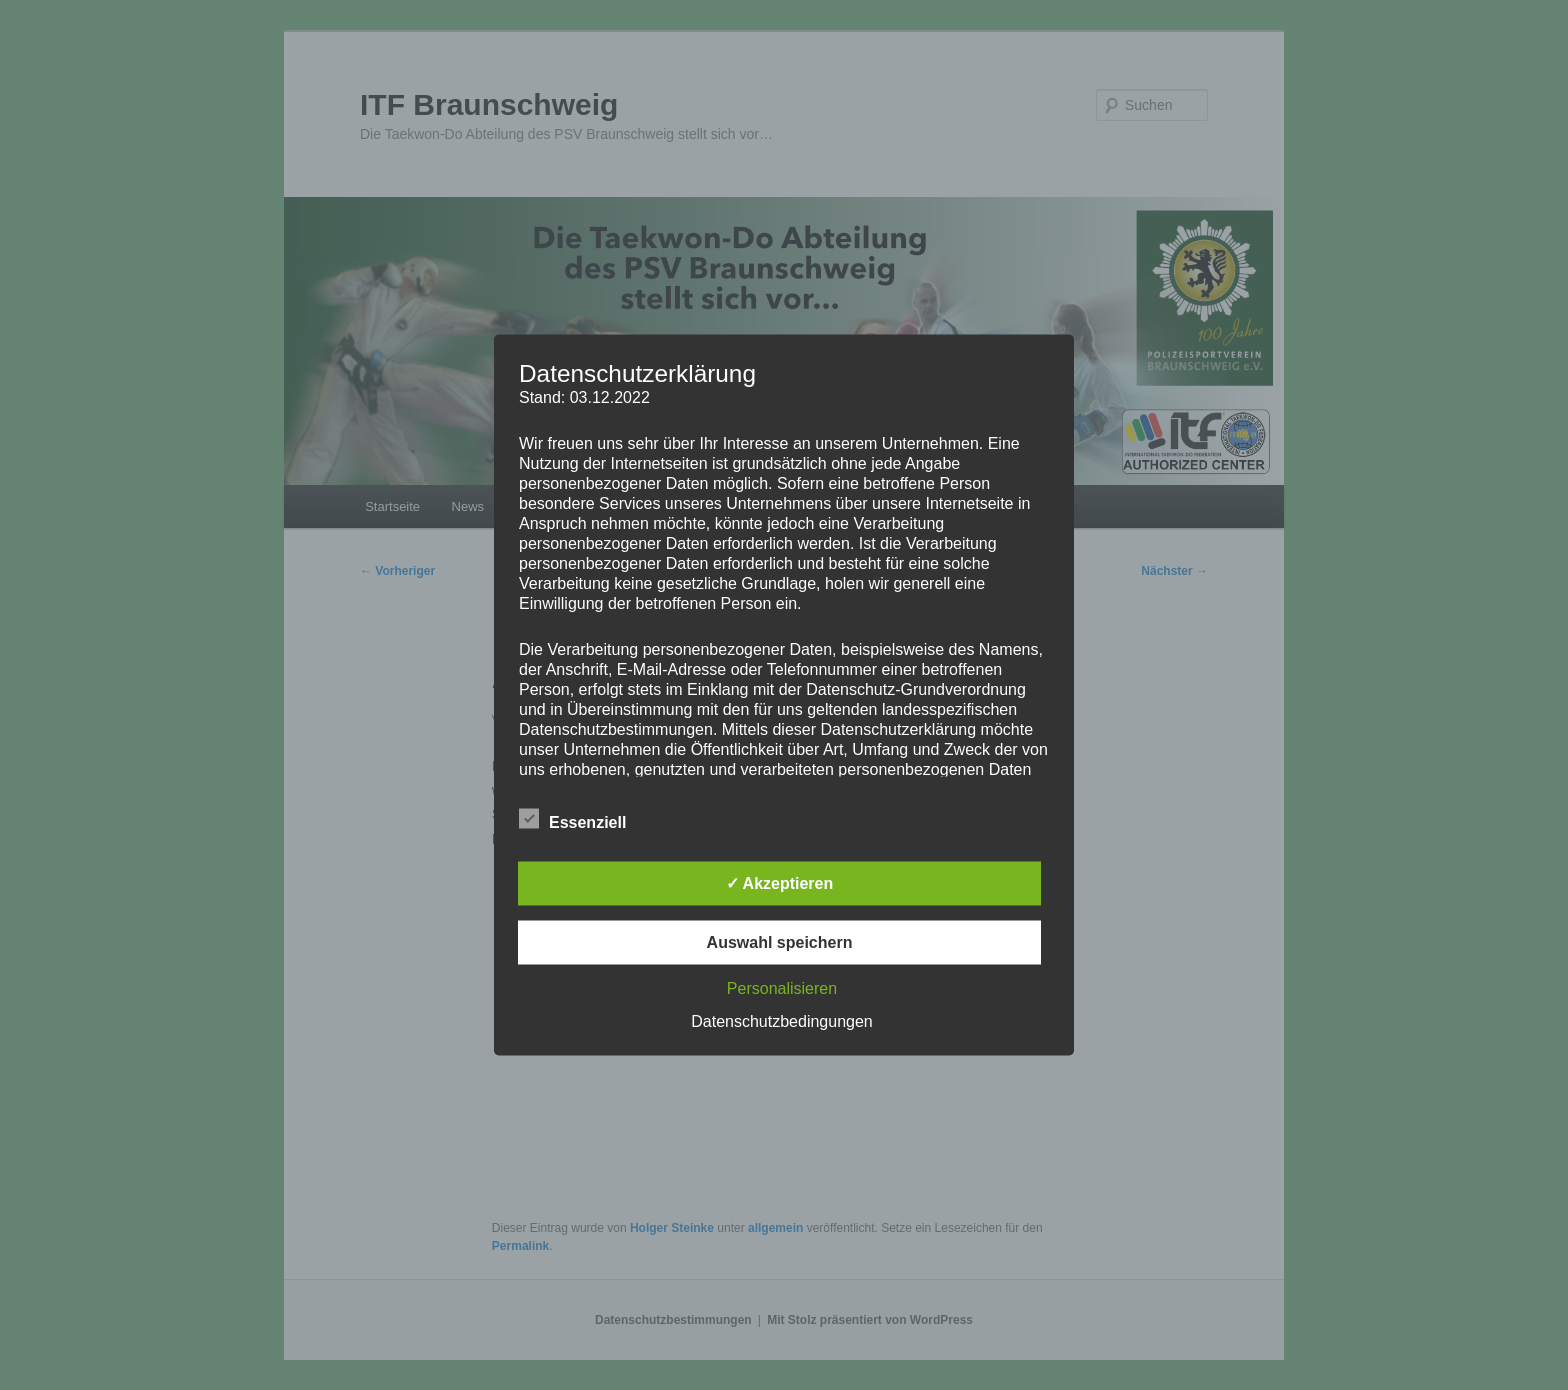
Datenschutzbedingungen (781, 1021)
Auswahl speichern (780, 942)
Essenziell (572, 820)
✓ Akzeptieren (780, 883)
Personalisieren (782, 988)
